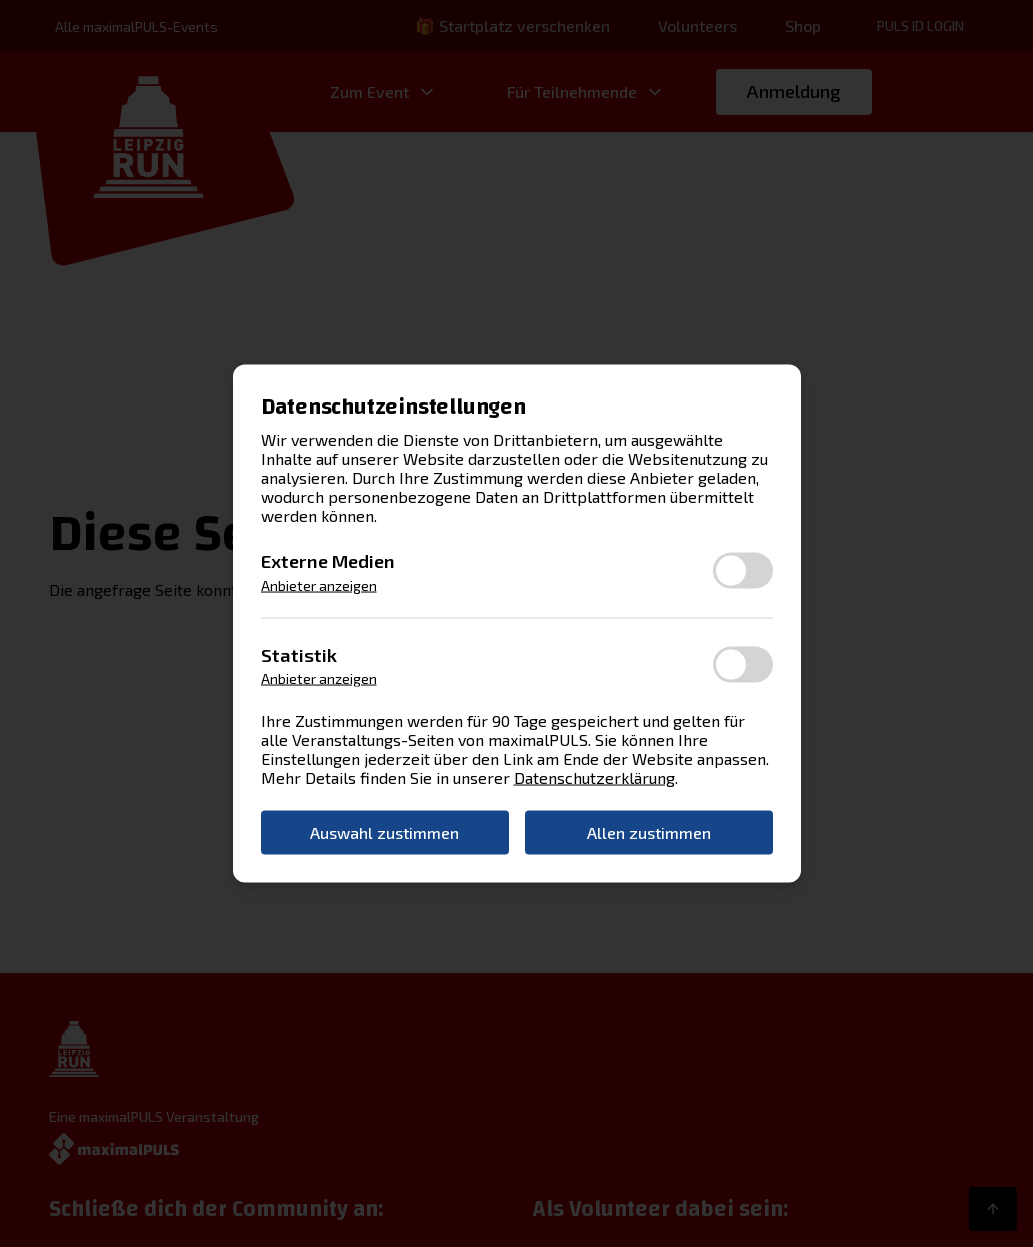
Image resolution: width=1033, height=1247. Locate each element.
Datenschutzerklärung (594, 777)
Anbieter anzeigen (319, 584)
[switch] (743, 571)
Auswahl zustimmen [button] (384, 832)
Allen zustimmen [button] (649, 832)
